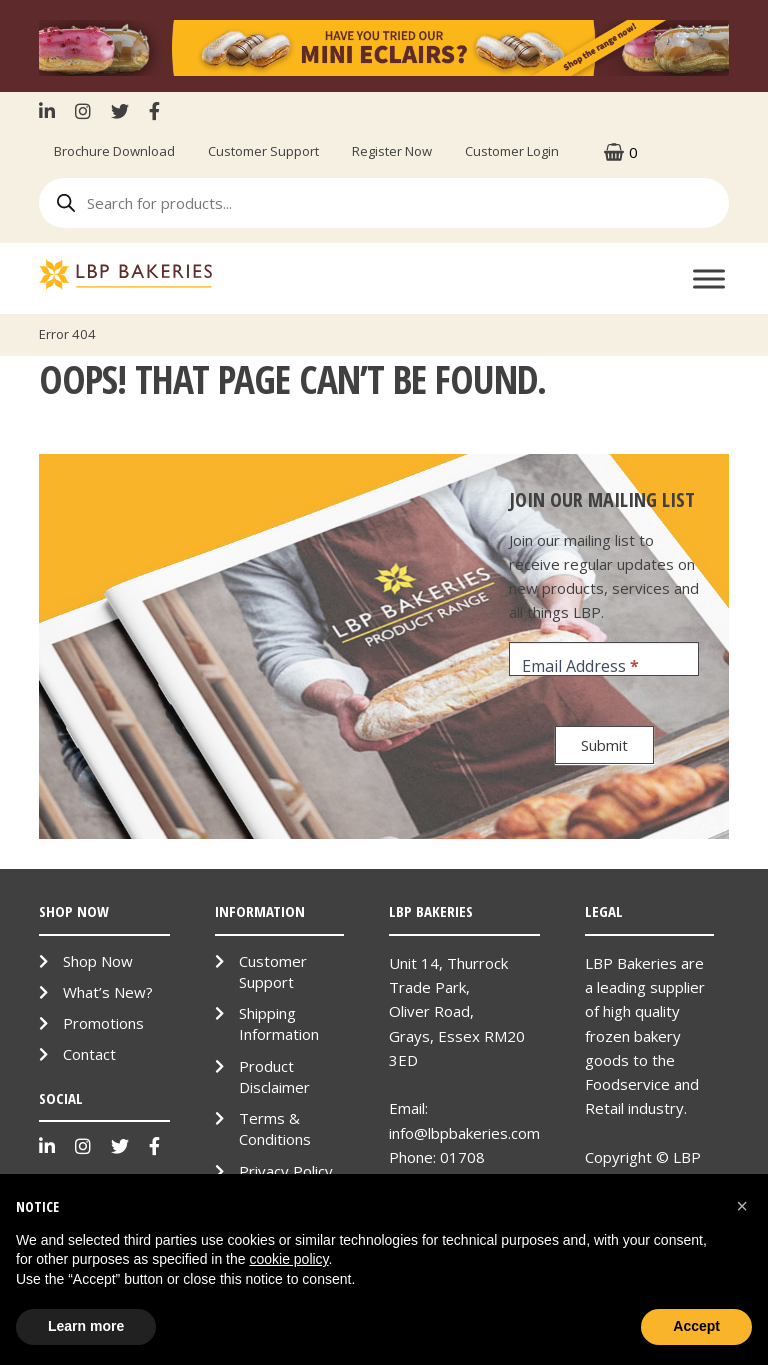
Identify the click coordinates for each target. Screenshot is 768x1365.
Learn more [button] (86, 1326)
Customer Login (512, 151)
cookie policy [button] (288, 1259)
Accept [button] (696, 1326)
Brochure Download (114, 151)
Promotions (103, 1023)
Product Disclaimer (274, 1076)
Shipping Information (279, 1023)
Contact (89, 1054)
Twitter (120, 111)
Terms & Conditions (275, 1128)
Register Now (392, 151)
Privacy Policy (286, 1171)
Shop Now (98, 961)
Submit (604, 745)
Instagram (83, 111)
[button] (742, 1206)
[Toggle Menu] (709, 279)
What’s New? (108, 992)
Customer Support (263, 151)
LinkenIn (52, 111)
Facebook (154, 111)
